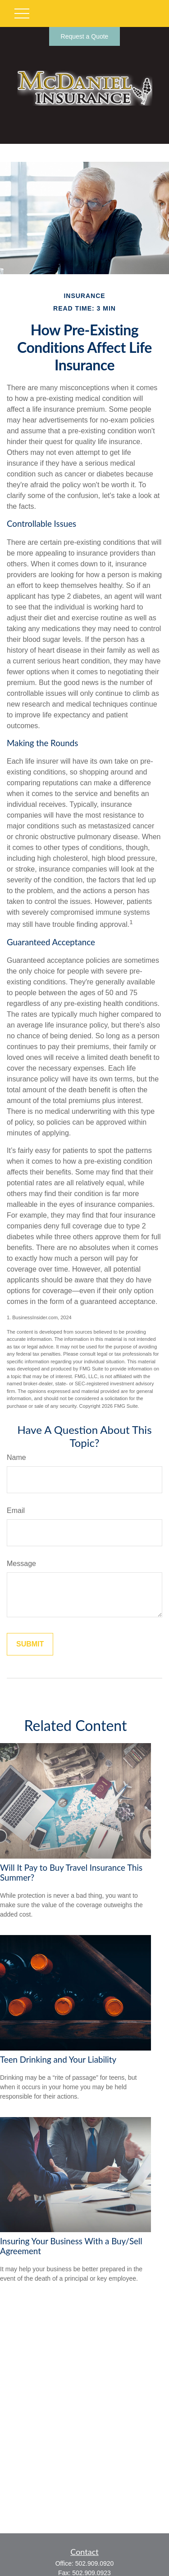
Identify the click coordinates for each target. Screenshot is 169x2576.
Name (16, 1457)
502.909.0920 (94, 2563)
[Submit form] (30, 1644)
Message (21, 1563)
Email (16, 1510)
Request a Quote (85, 36)
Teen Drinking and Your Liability (58, 2059)
